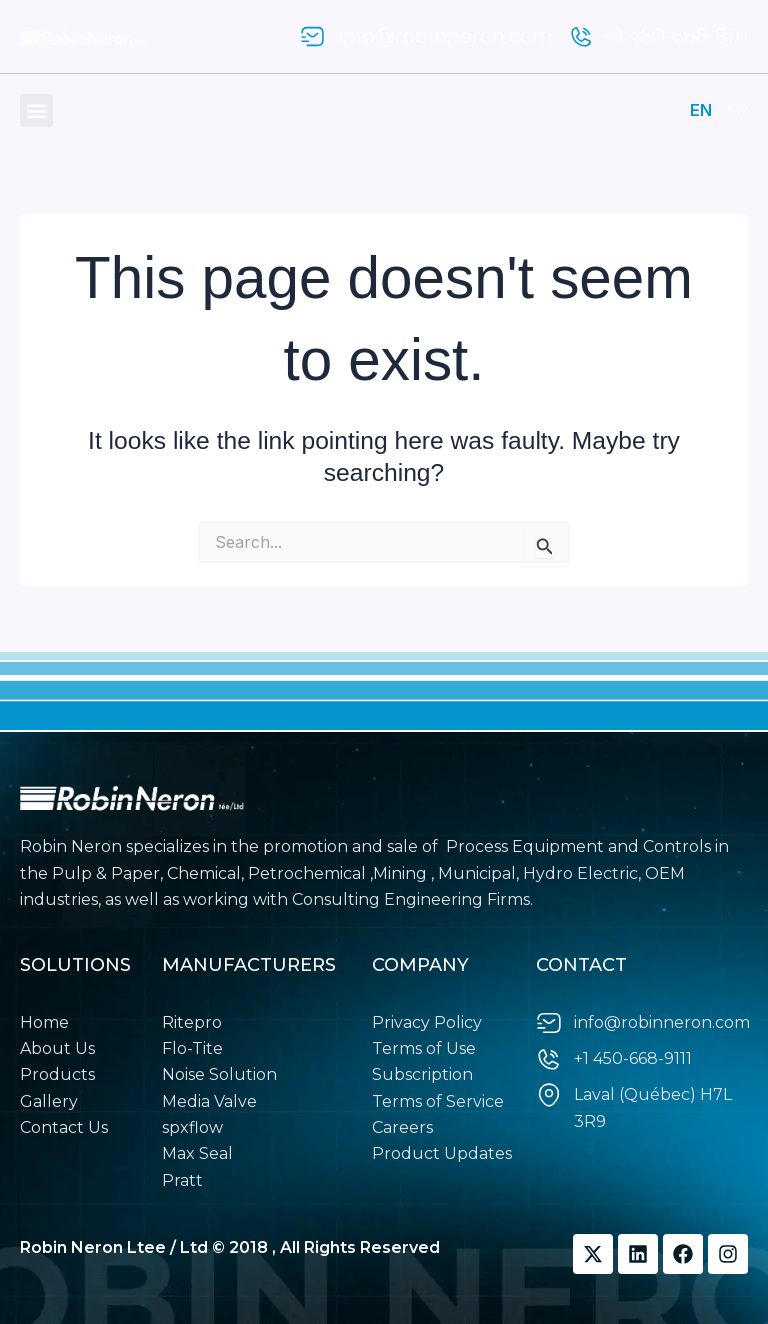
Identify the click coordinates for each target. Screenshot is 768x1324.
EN (701, 110)
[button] (36, 110)
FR (737, 110)
